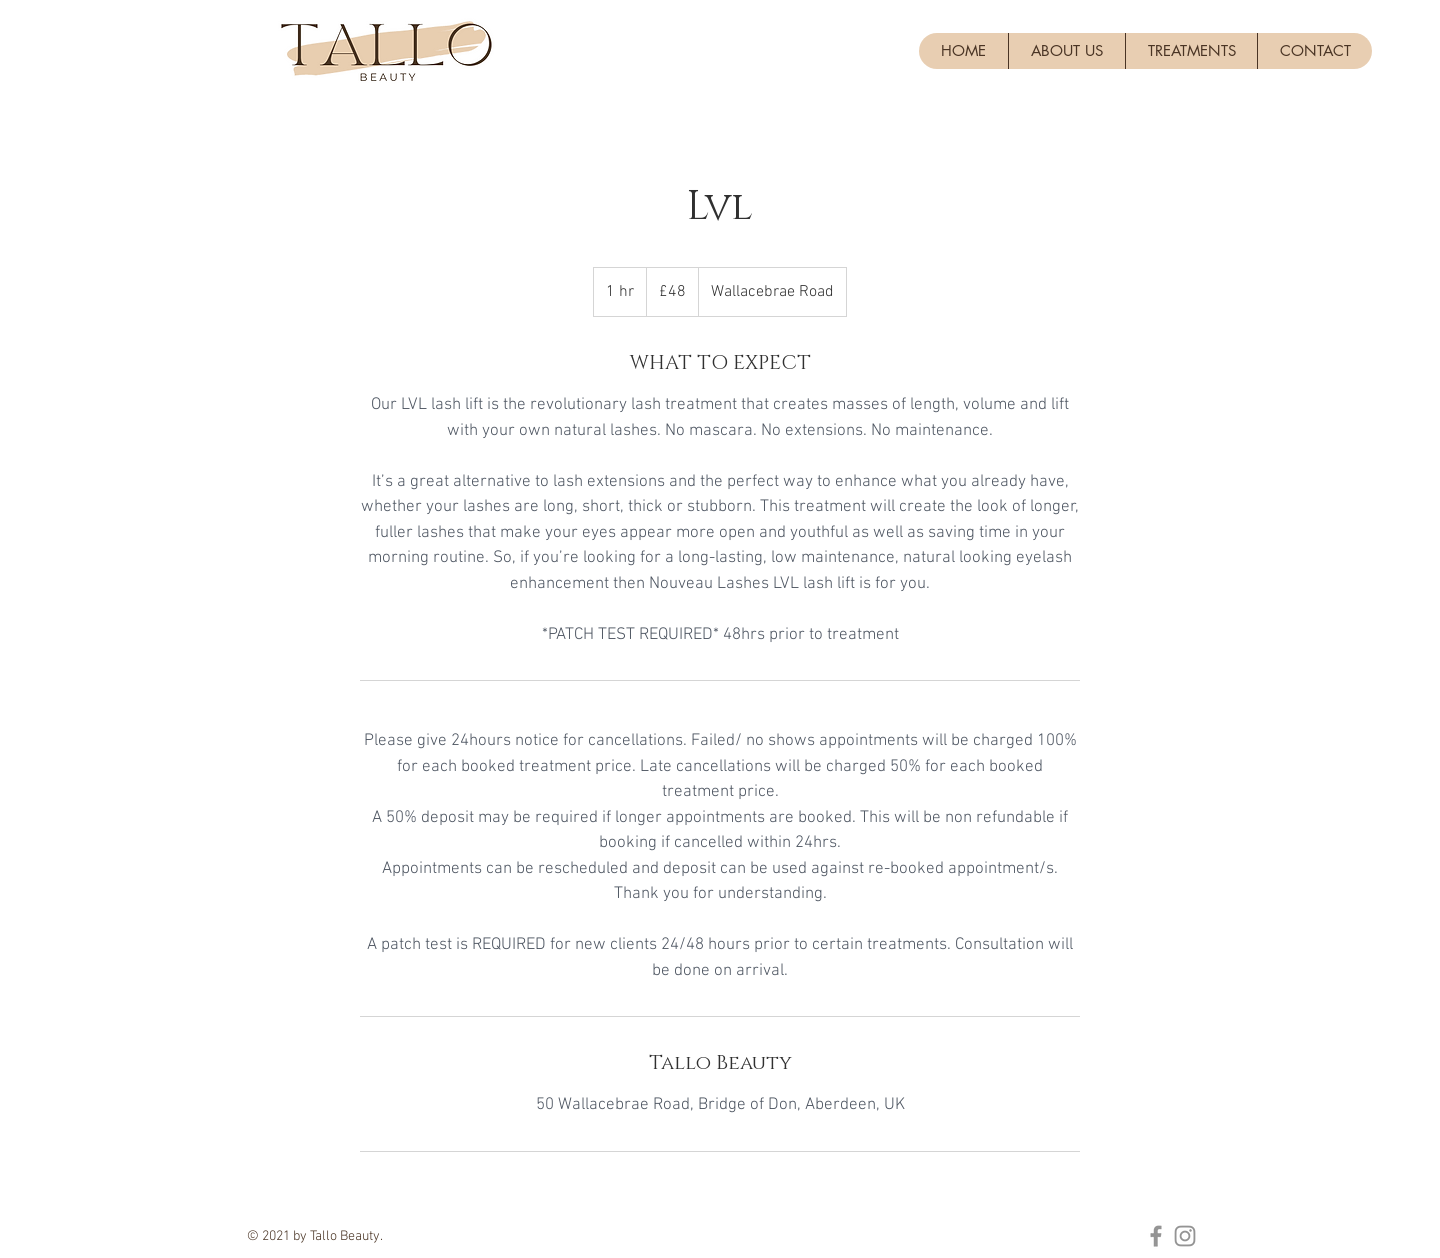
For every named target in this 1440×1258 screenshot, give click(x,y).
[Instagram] (1185, 1236)
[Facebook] (1156, 1236)
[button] (1191, 51)
